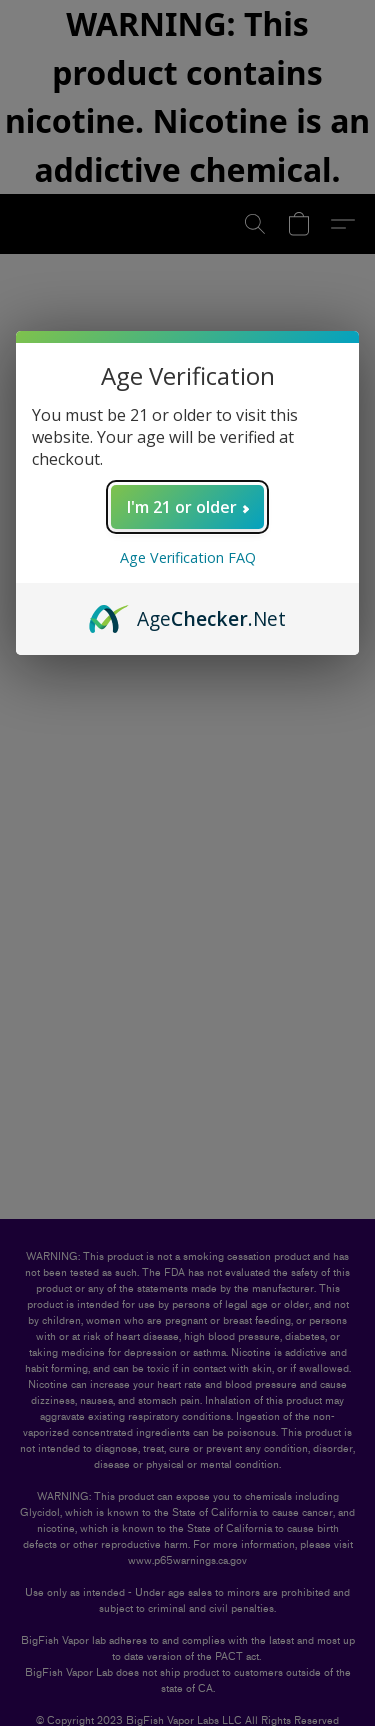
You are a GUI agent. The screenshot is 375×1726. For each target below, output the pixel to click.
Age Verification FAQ (188, 557)
